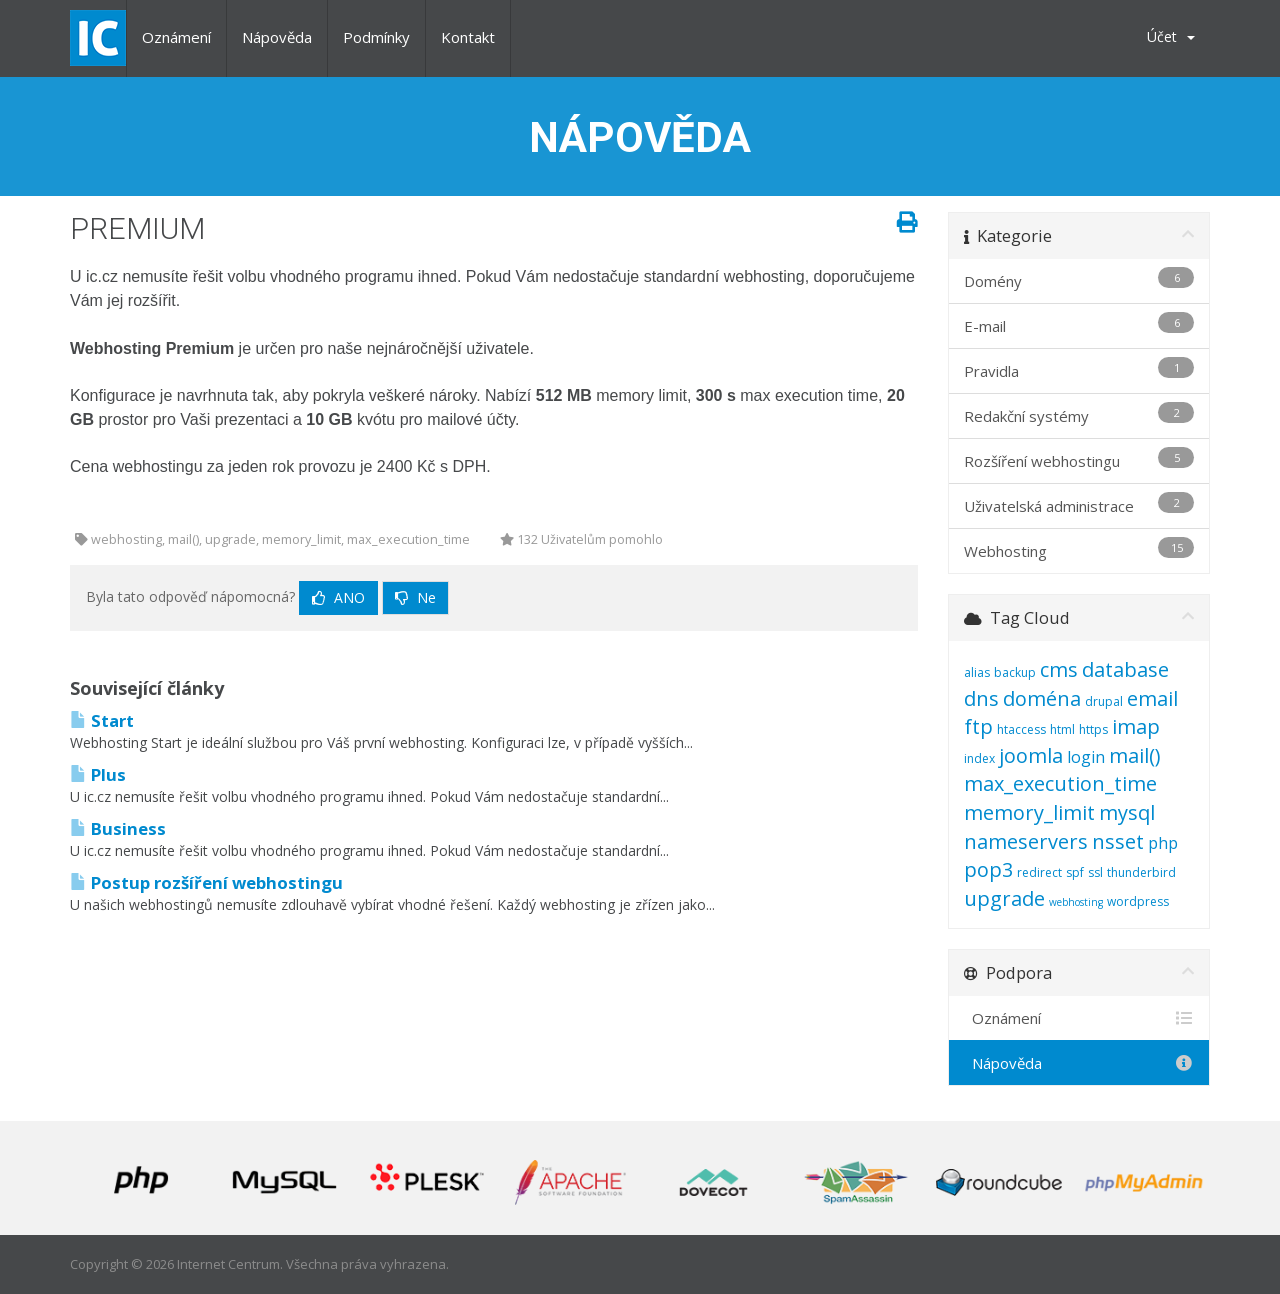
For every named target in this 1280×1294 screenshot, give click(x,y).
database (1125, 669)
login (1086, 757)
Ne (415, 597)
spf (1075, 872)
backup (1015, 672)
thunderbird (1141, 872)
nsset (1118, 841)
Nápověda (277, 37)
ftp (978, 726)
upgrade (1004, 898)
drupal (1104, 701)
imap (1136, 726)
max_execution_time (1060, 783)
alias (977, 672)
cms (1059, 669)
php (1163, 843)
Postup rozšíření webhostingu (206, 882)
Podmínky (376, 37)
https (1093, 729)
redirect (1039, 872)
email (1152, 698)
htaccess (1021, 729)
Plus (98, 774)
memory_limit (1029, 812)
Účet (1171, 36)
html (1062, 729)
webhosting (1076, 902)
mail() (1135, 755)
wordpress (1138, 901)
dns (981, 698)
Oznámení (176, 37)
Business (118, 828)
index (979, 758)
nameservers (1026, 841)
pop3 (988, 869)
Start (102, 720)
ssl (1095, 872)
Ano (338, 597)
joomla (1031, 755)
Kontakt (468, 37)
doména (1042, 698)
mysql (1127, 812)
